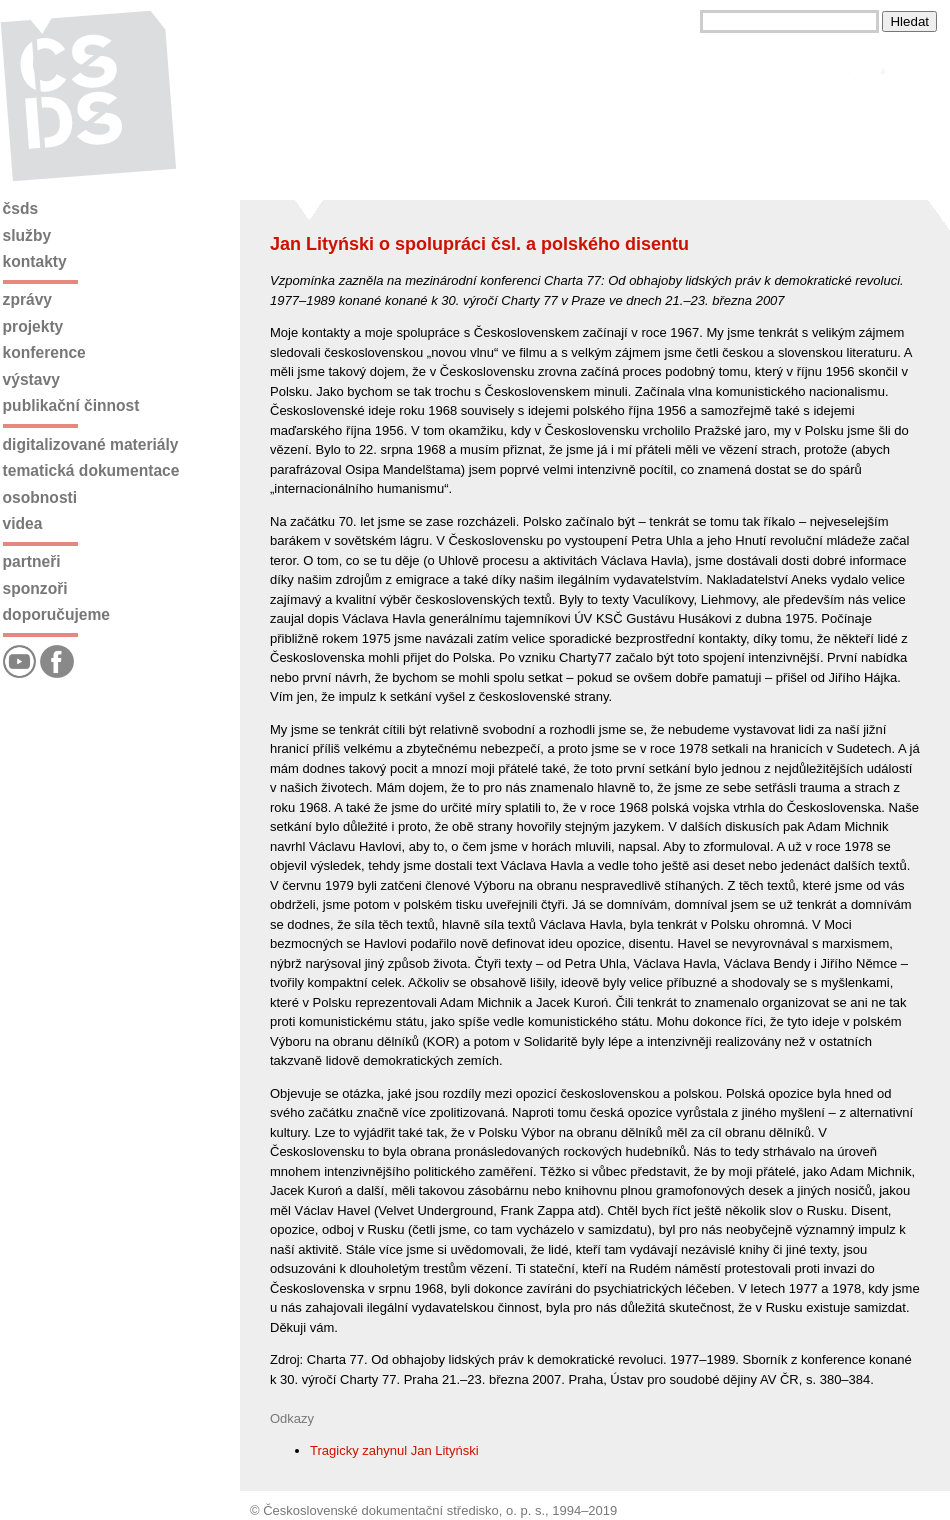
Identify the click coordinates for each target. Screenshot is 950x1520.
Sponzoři (35, 588)
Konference (44, 352)
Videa (23, 523)
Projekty (33, 326)
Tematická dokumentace (91, 470)
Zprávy (27, 299)
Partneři (32, 561)
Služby (27, 235)
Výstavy (31, 379)
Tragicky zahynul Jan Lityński (394, 1450)
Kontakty (35, 261)
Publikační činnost (71, 405)
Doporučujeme (56, 614)
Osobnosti (40, 497)
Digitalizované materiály (91, 444)
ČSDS (21, 208)
